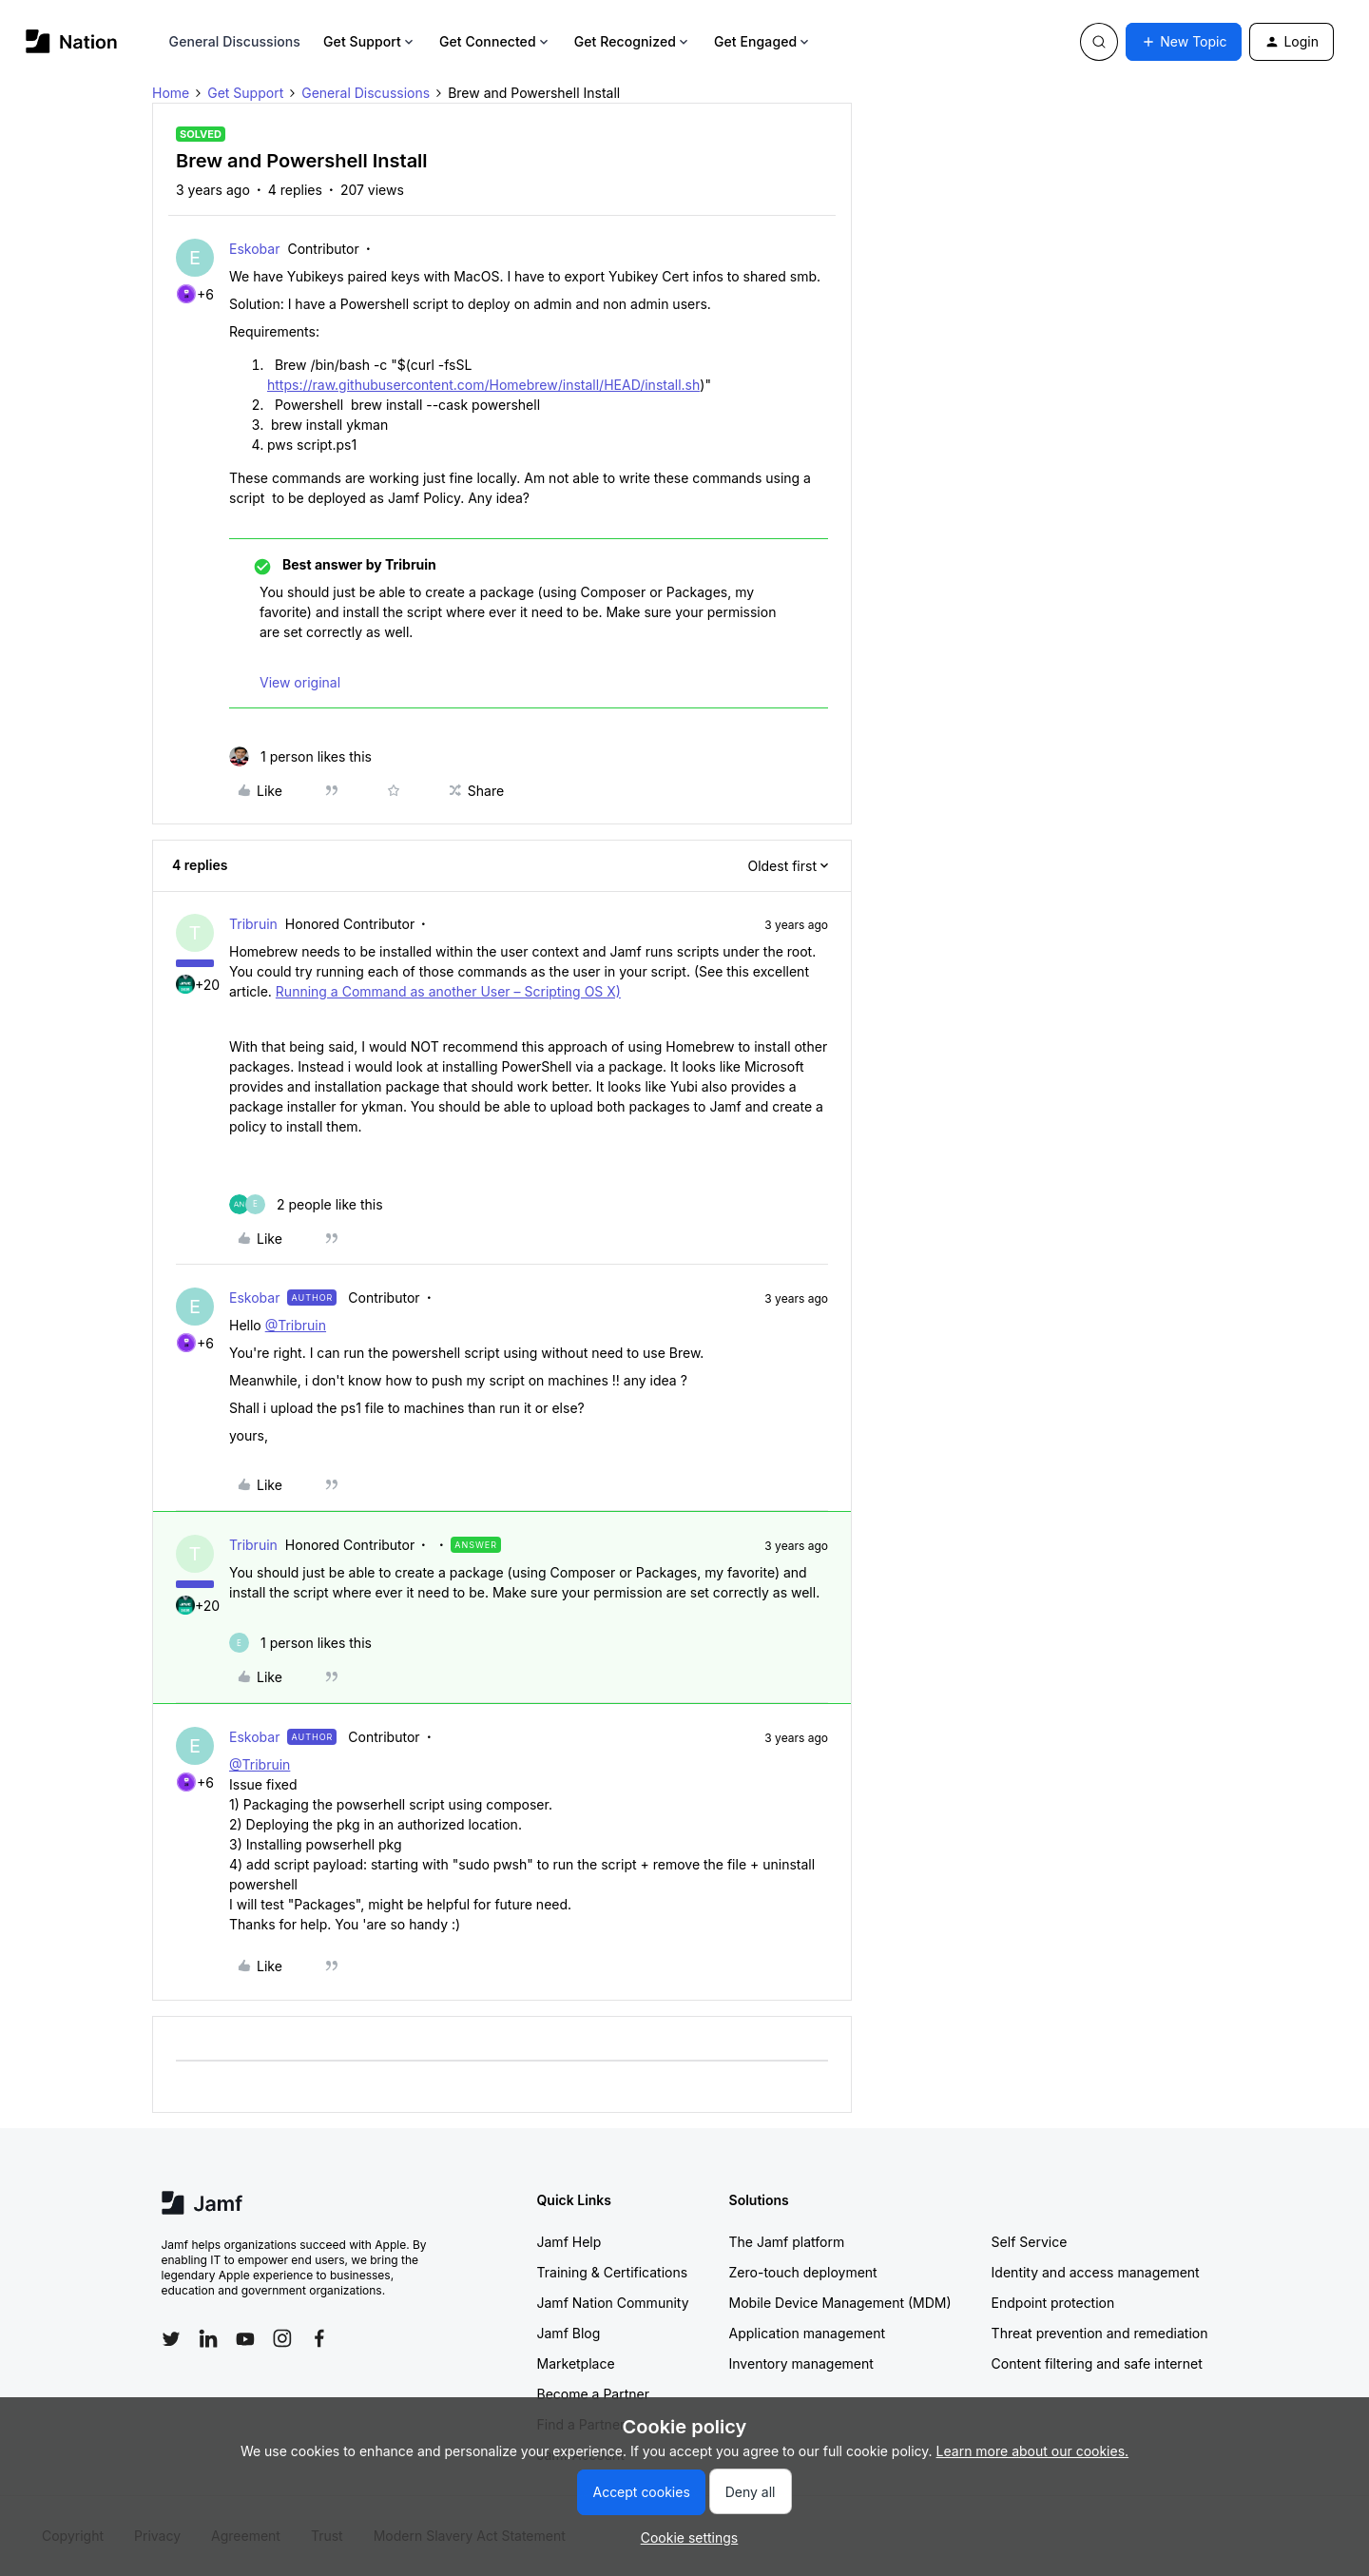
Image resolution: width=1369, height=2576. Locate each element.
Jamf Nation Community (613, 2303)
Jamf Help (569, 2242)
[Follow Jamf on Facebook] (319, 2338)
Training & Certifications (612, 2272)
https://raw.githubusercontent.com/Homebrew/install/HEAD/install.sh (483, 385)
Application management (807, 2333)
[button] (1184, 42)
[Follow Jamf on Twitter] (171, 2339)
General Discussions (234, 41)
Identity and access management (1096, 2272)
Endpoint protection (1053, 2303)
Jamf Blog (569, 2333)
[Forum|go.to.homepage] (72, 41)
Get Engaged (763, 41)
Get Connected (495, 41)
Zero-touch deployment (803, 2272)
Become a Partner (593, 2394)
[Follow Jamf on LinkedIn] (208, 2338)
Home (170, 93)
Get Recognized (632, 41)
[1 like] (300, 756)
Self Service (1030, 2242)
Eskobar (254, 249)
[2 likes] (306, 1204)
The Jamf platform (787, 2242)
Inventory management (801, 2363)
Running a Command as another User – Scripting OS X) (448, 991)
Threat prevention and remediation (1100, 2333)
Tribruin (253, 924)
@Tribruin (295, 1325)
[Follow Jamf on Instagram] (282, 2338)
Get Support (369, 41)
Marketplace (576, 2363)
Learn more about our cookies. (1032, 2451)
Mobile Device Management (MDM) (840, 2303)
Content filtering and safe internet (1097, 2363)
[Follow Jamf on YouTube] (245, 2338)
